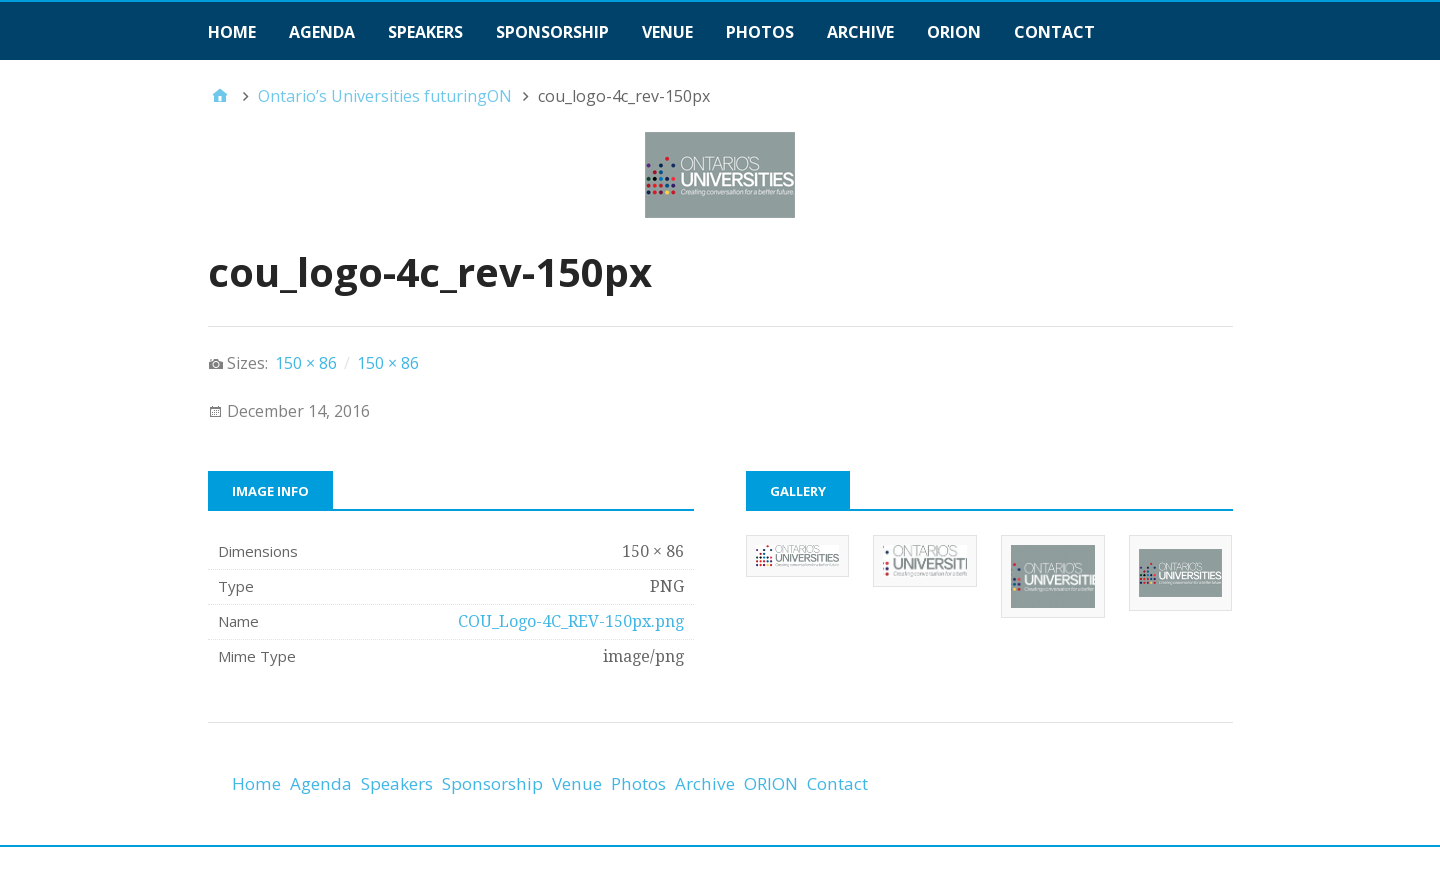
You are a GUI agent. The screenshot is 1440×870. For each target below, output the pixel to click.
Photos (760, 32)
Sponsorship (552, 32)
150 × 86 (306, 363)
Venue (667, 32)
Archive (860, 32)
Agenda (322, 32)
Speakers (425, 32)
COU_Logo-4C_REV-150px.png (571, 621)
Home (232, 32)
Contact (1054, 32)
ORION (954, 32)
